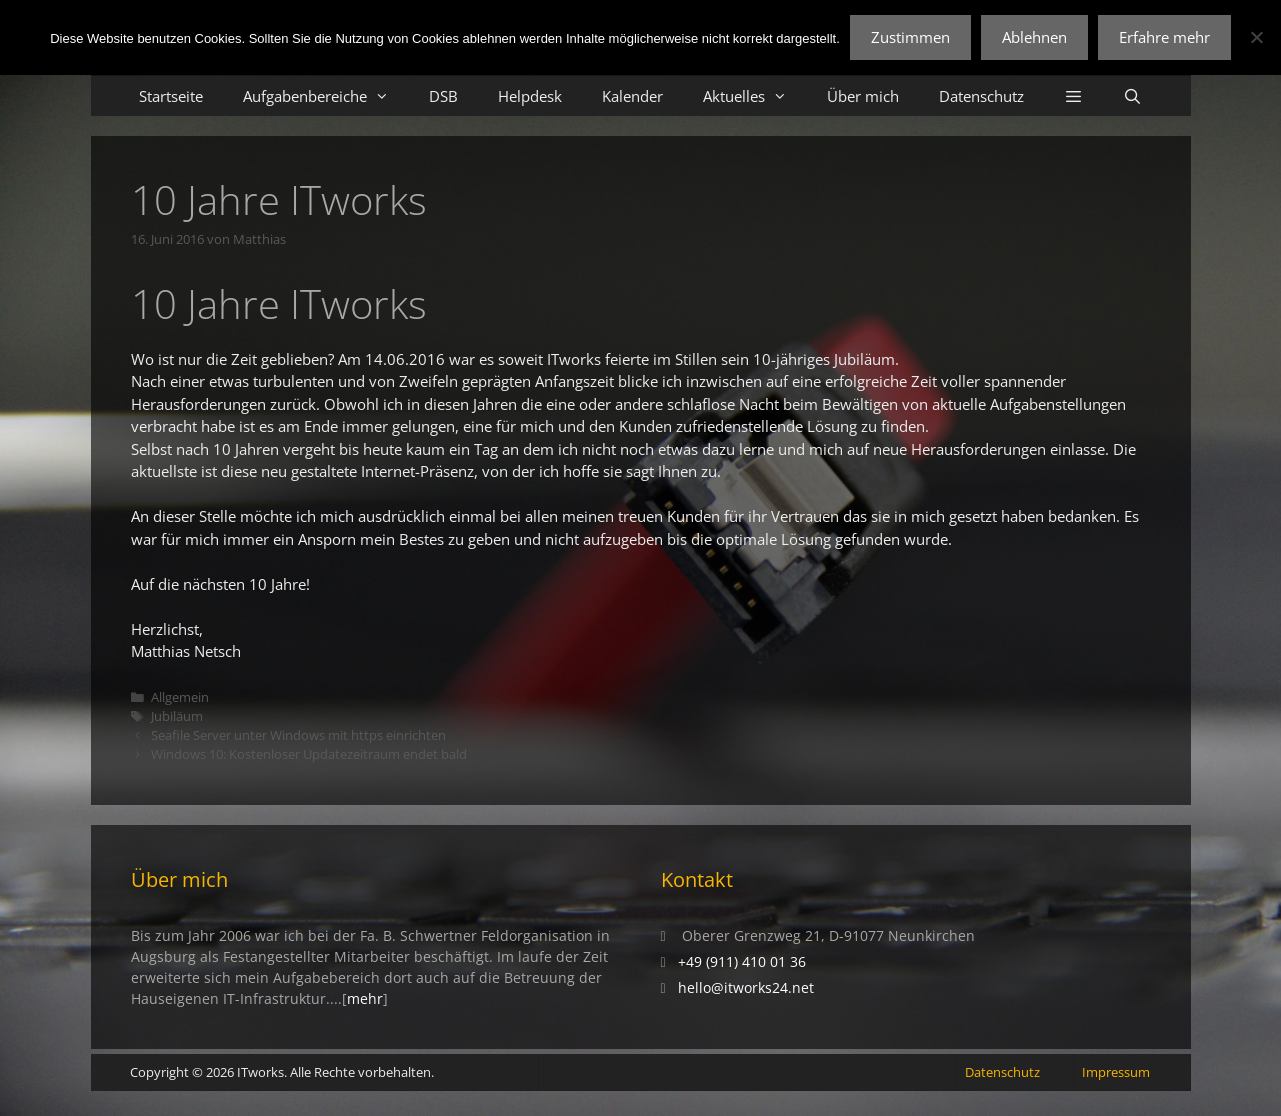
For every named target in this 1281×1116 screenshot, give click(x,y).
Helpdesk (530, 96)
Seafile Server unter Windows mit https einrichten (298, 735)
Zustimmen (910, 37)
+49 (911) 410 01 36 (742, 961)
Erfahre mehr (1164, 37)
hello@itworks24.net (746, 987)
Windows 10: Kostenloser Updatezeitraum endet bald (309, 754)
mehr (365, 998)
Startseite (171, 96)
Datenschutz (981, 96)
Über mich (863, 96)
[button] (1073, 96)
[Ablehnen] (1256, 37)
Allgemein (180, 697)
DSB (443, 96)
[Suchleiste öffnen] (1132, 96)
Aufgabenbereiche (326, 96)
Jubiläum (177, 716)
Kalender (632, 96)
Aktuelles (755, 96)
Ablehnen (1034, 37)
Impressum (1116, 1072)
